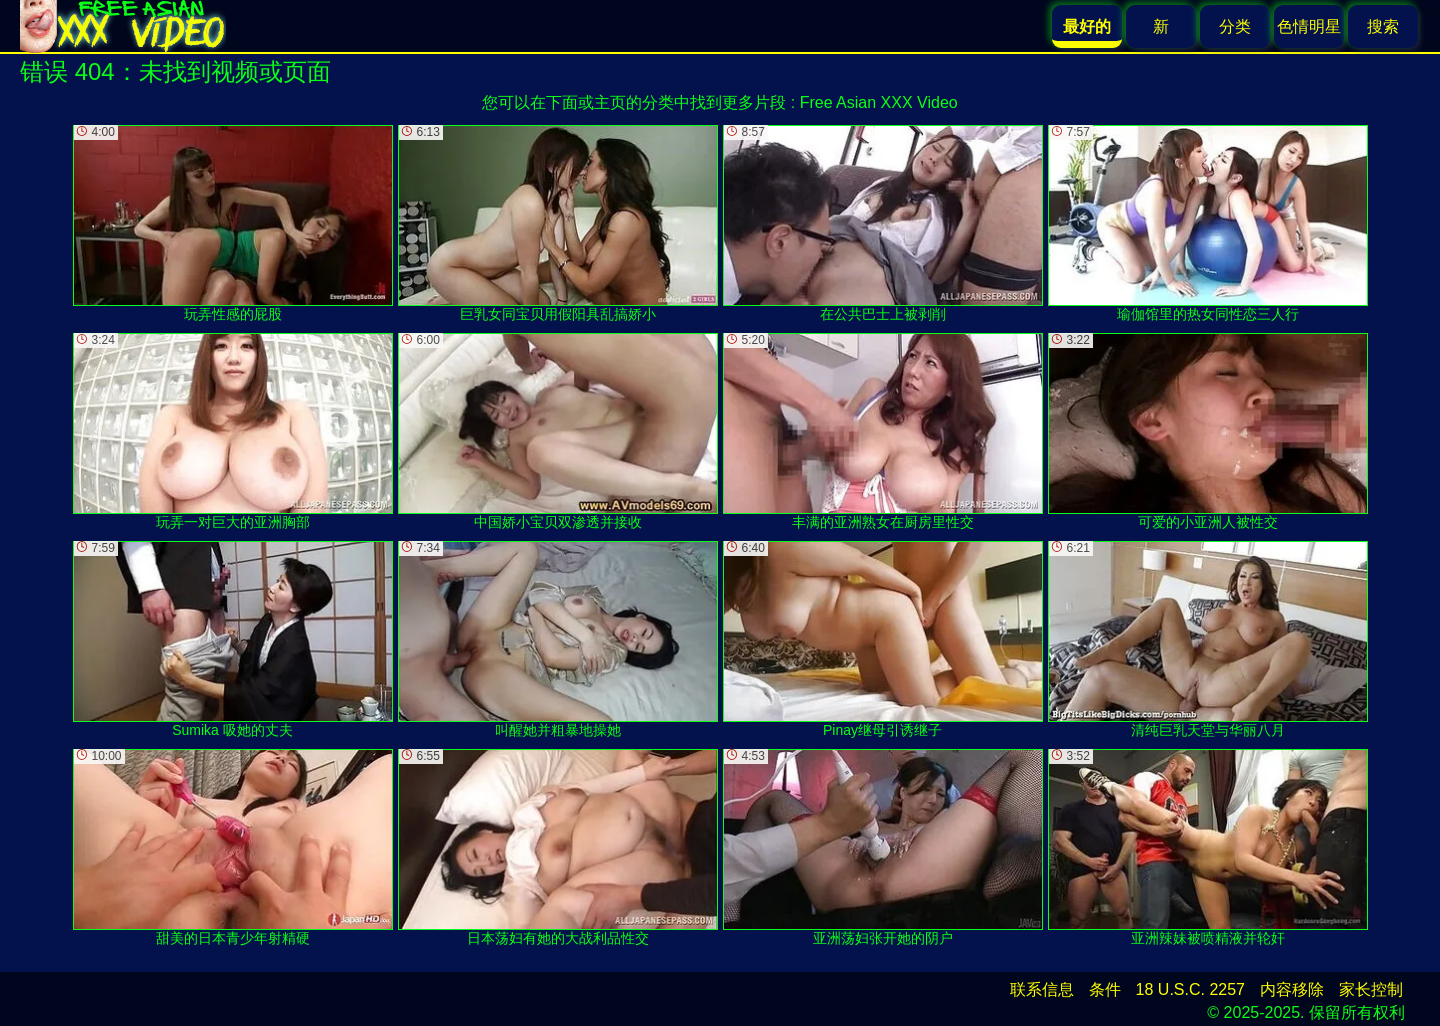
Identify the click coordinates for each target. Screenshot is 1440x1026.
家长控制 (1371, 989)
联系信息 (1042, 989)
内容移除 (1292, 989)
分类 (1235, 26)
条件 (1105, 989)
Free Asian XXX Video (879, 102)
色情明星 (1309, 26)
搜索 (1383, 26)
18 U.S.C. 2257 (1190, 989)
